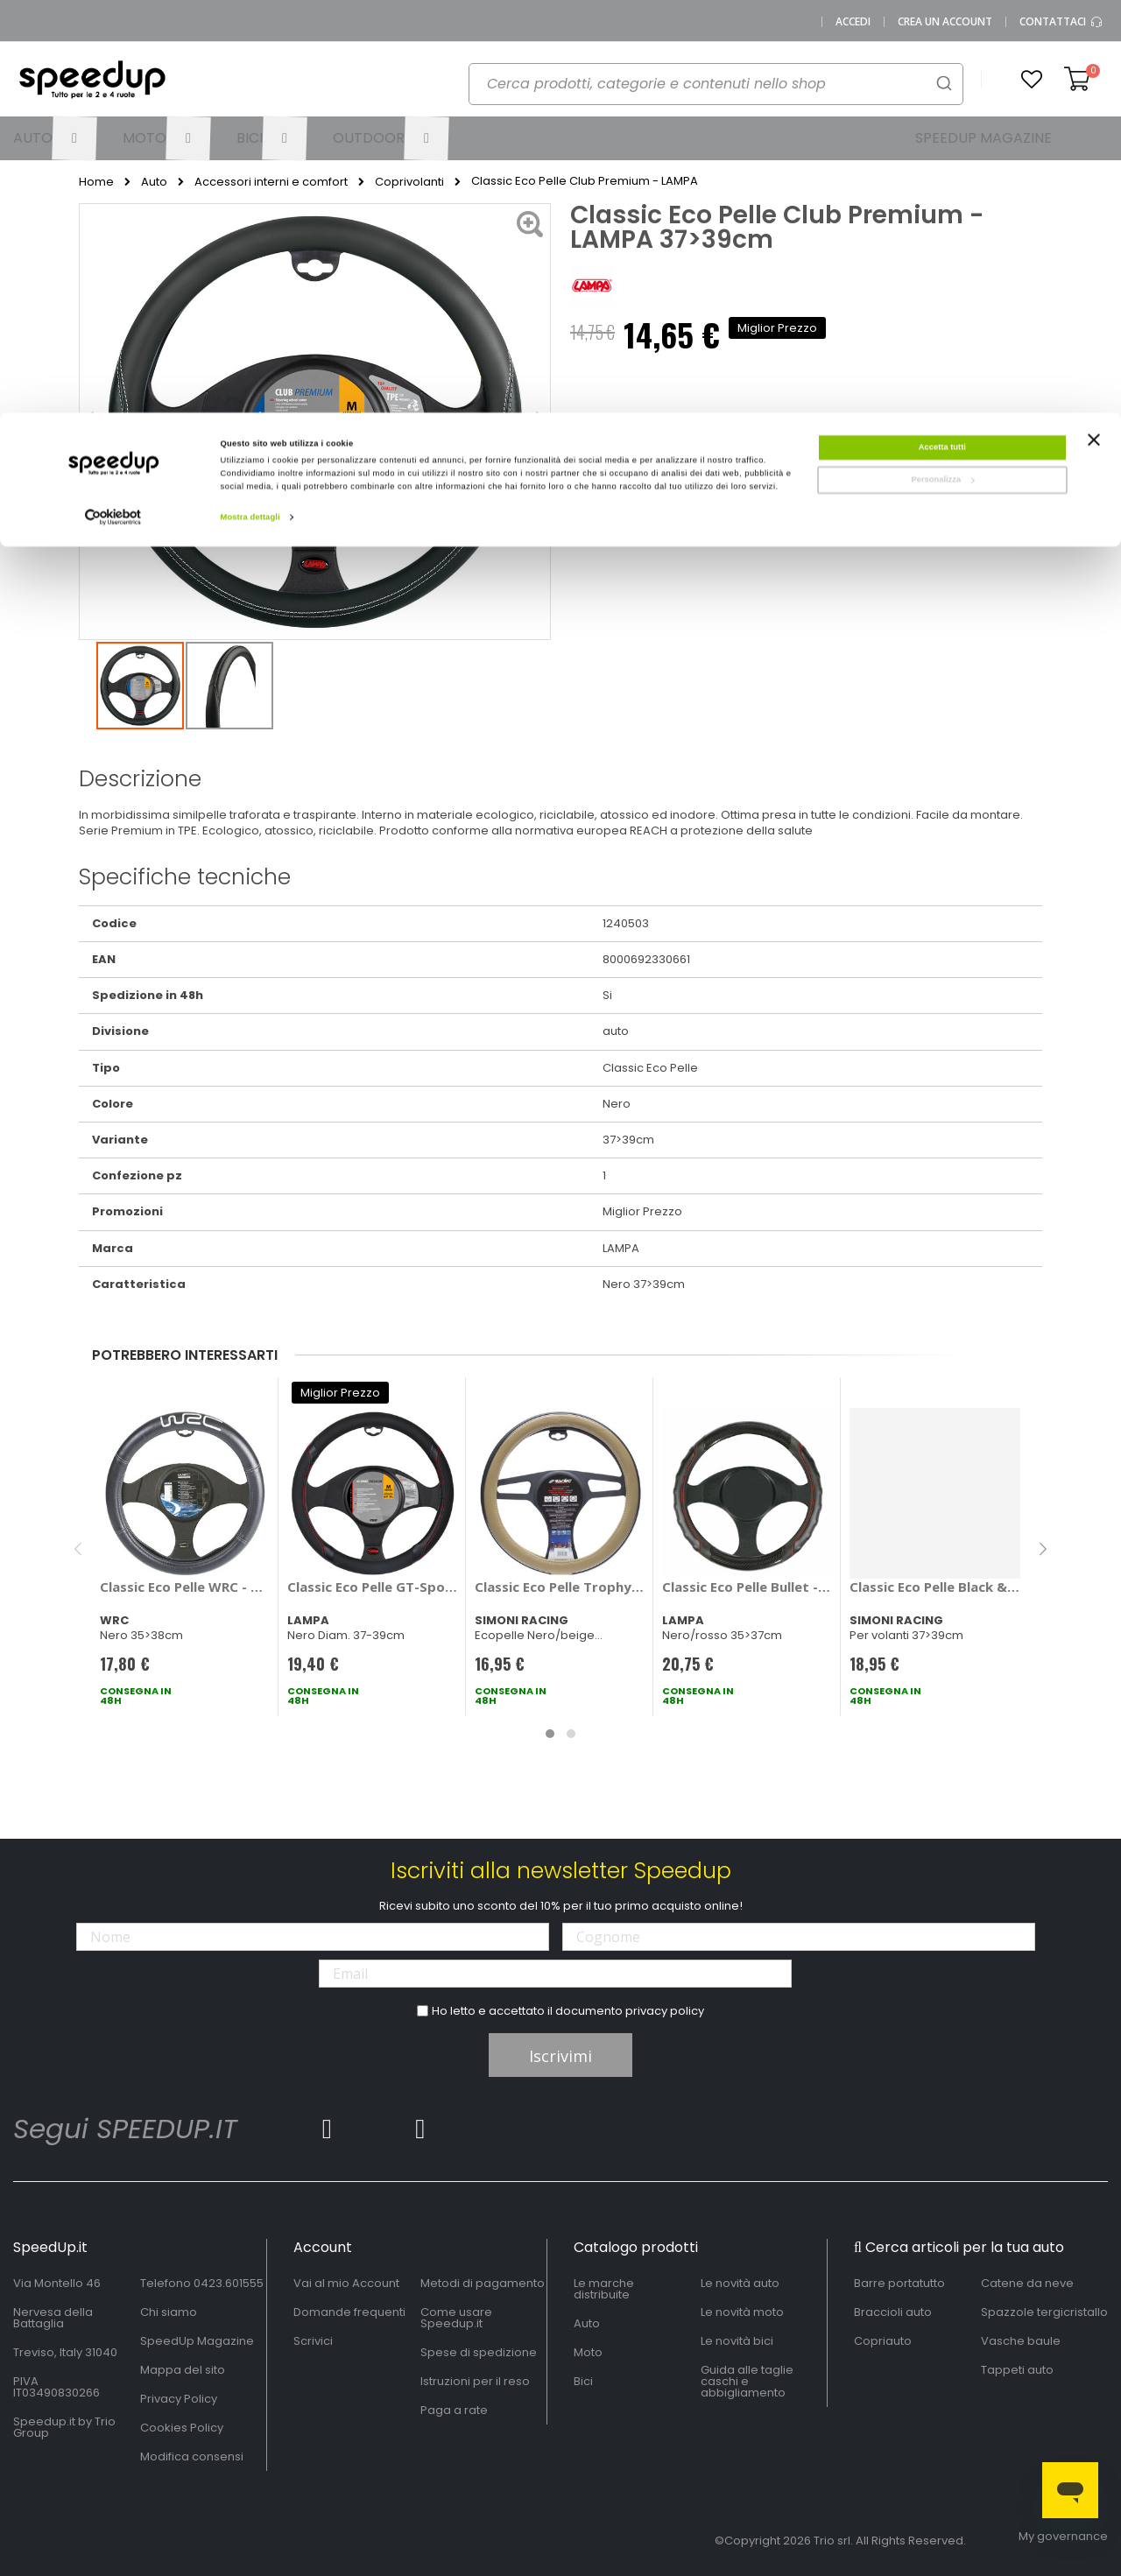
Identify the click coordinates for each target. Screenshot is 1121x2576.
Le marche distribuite (604, 2289)
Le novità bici (737, 2341)
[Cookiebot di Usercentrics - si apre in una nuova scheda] (113, 104)
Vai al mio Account (346, 2283)
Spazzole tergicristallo (1044, 2312)
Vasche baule (1021, 2341)
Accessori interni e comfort (271, 182)
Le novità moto (742, 2312)
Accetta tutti (942, 34)
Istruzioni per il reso (475, 2381)
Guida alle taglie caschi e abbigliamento (747, 2381)
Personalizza (942, 66)
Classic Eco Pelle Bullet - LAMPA (747, 1586)
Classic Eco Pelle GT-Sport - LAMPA (372, 1586)
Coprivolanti (409, 182)
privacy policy (664, 2010)
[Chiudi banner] (1094, 35)
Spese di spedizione (478, 2352)
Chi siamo (168, 2312)
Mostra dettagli (250, 104)
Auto (154, 182)
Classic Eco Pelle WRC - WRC (185, 1586)
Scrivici (313, 2341)
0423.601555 (229, 2283)
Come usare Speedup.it (456, 2318)
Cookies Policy (181, 2427)
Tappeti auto (1017, 2369)
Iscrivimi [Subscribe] (560, 2055)
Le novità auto (740, 2283)
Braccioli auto (893, 2312)
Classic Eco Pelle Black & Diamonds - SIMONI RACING (935, 1586)
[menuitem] (54, 138)
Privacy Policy (178, 2398)
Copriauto (883, 2341)
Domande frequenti (349, 2312)
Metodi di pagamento (482, 2283)
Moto (588, 2352)
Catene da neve (1027, 2283)
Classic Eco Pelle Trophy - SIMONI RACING (560, 1586)
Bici (583, 2381)
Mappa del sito (182, 2369)
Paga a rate (454, 2410)
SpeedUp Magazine (197, 2341)
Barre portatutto (899, 2283)
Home (96, 182)
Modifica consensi (191, 2456)
